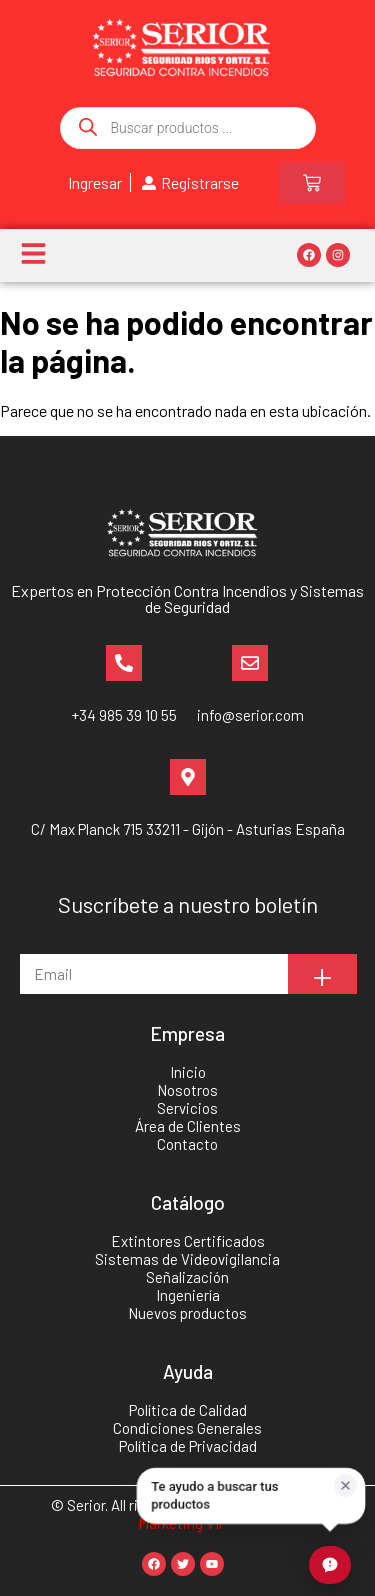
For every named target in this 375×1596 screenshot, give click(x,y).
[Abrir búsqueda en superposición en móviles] (188, 128)
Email (39, 944)
